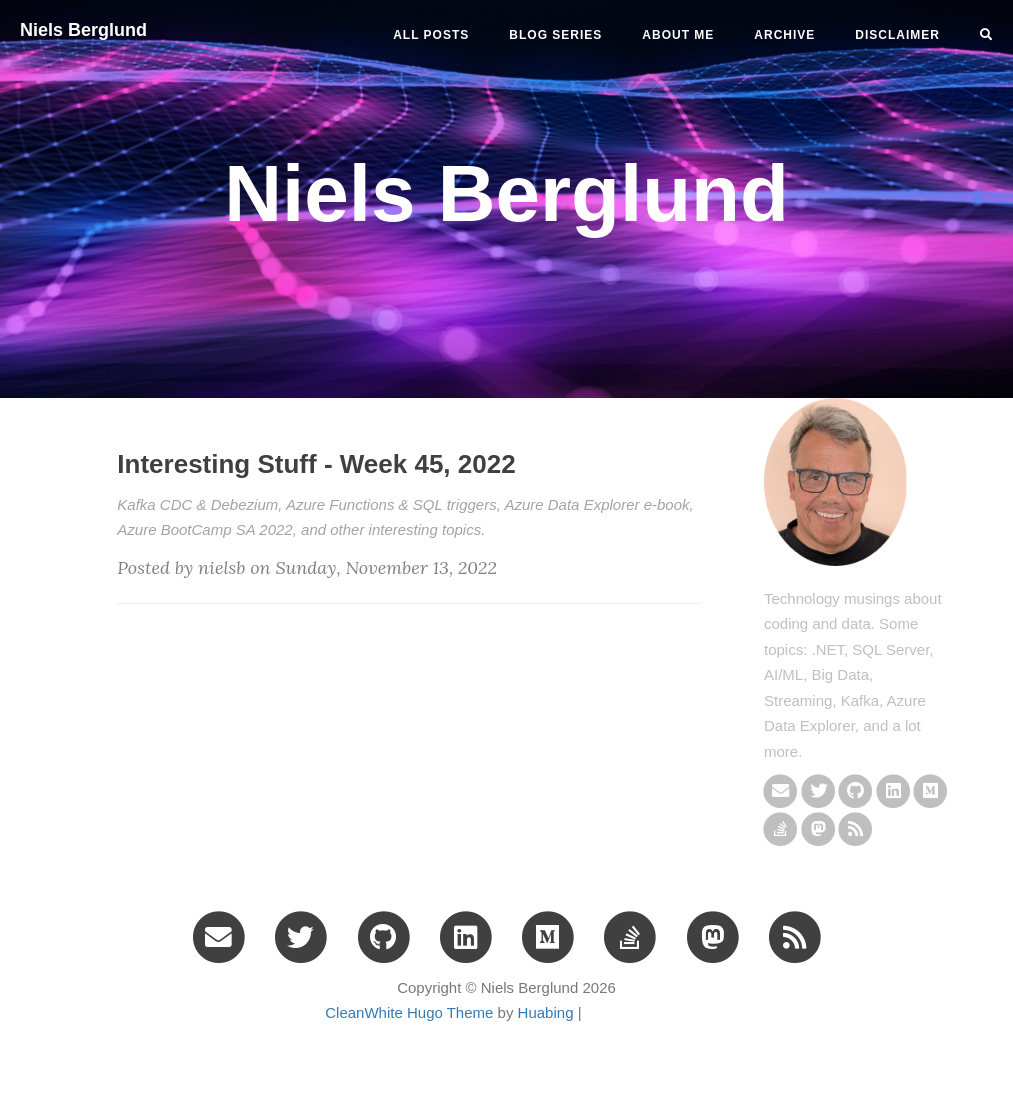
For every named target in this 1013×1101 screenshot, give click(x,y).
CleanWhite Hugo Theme (409, 1012)
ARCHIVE (784, 35)
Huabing (546, 1012)
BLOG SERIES (555, 35)
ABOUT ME (678, 35)
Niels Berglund (83, 30)
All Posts (431, 35)
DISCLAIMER (897, 35)
